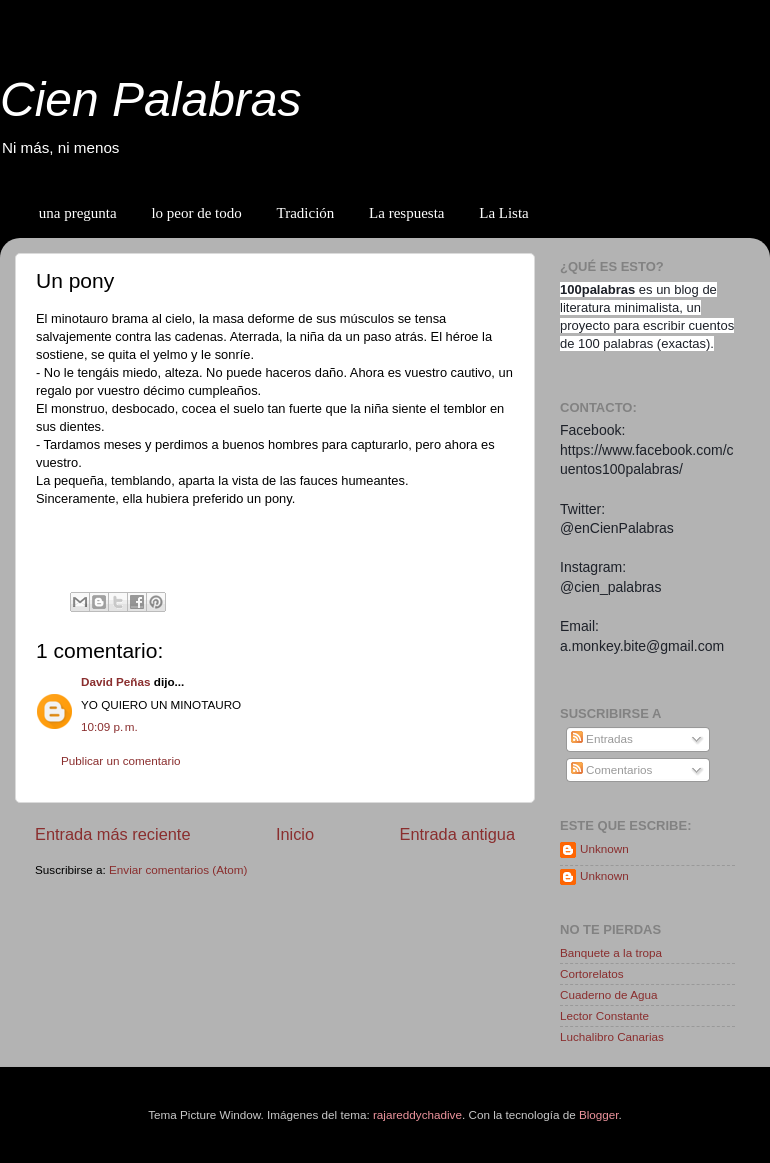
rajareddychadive (417, 1114)
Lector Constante (604, 1015)
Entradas (602, 738)
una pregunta (78, 213)
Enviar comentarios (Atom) (178, 869)
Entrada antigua (457, 834)
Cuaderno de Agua (608, 994)
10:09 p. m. (109, 726)
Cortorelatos (592, 973)
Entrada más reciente (113, 834)
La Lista (504, 213)
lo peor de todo (196, 213)
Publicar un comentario (121, 760)
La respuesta (406, 213)
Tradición (306, 213)
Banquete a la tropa (611, 952)
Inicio (295, 834)
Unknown (604, 848)
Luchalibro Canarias (612, 1036)
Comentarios (612, 769)
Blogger (599, 1114)
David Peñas (116, 681)
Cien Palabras (151, 99)
